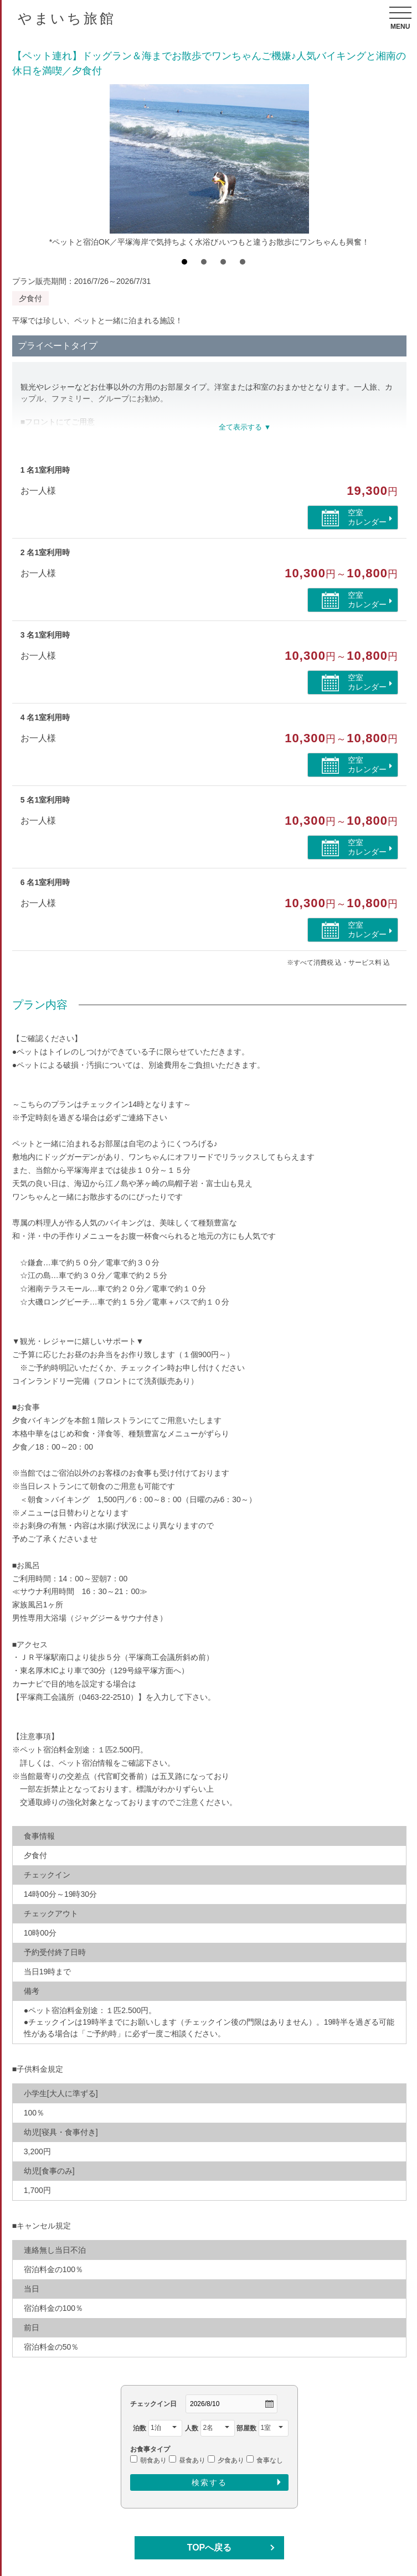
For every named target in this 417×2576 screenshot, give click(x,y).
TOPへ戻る (209, 2547)
